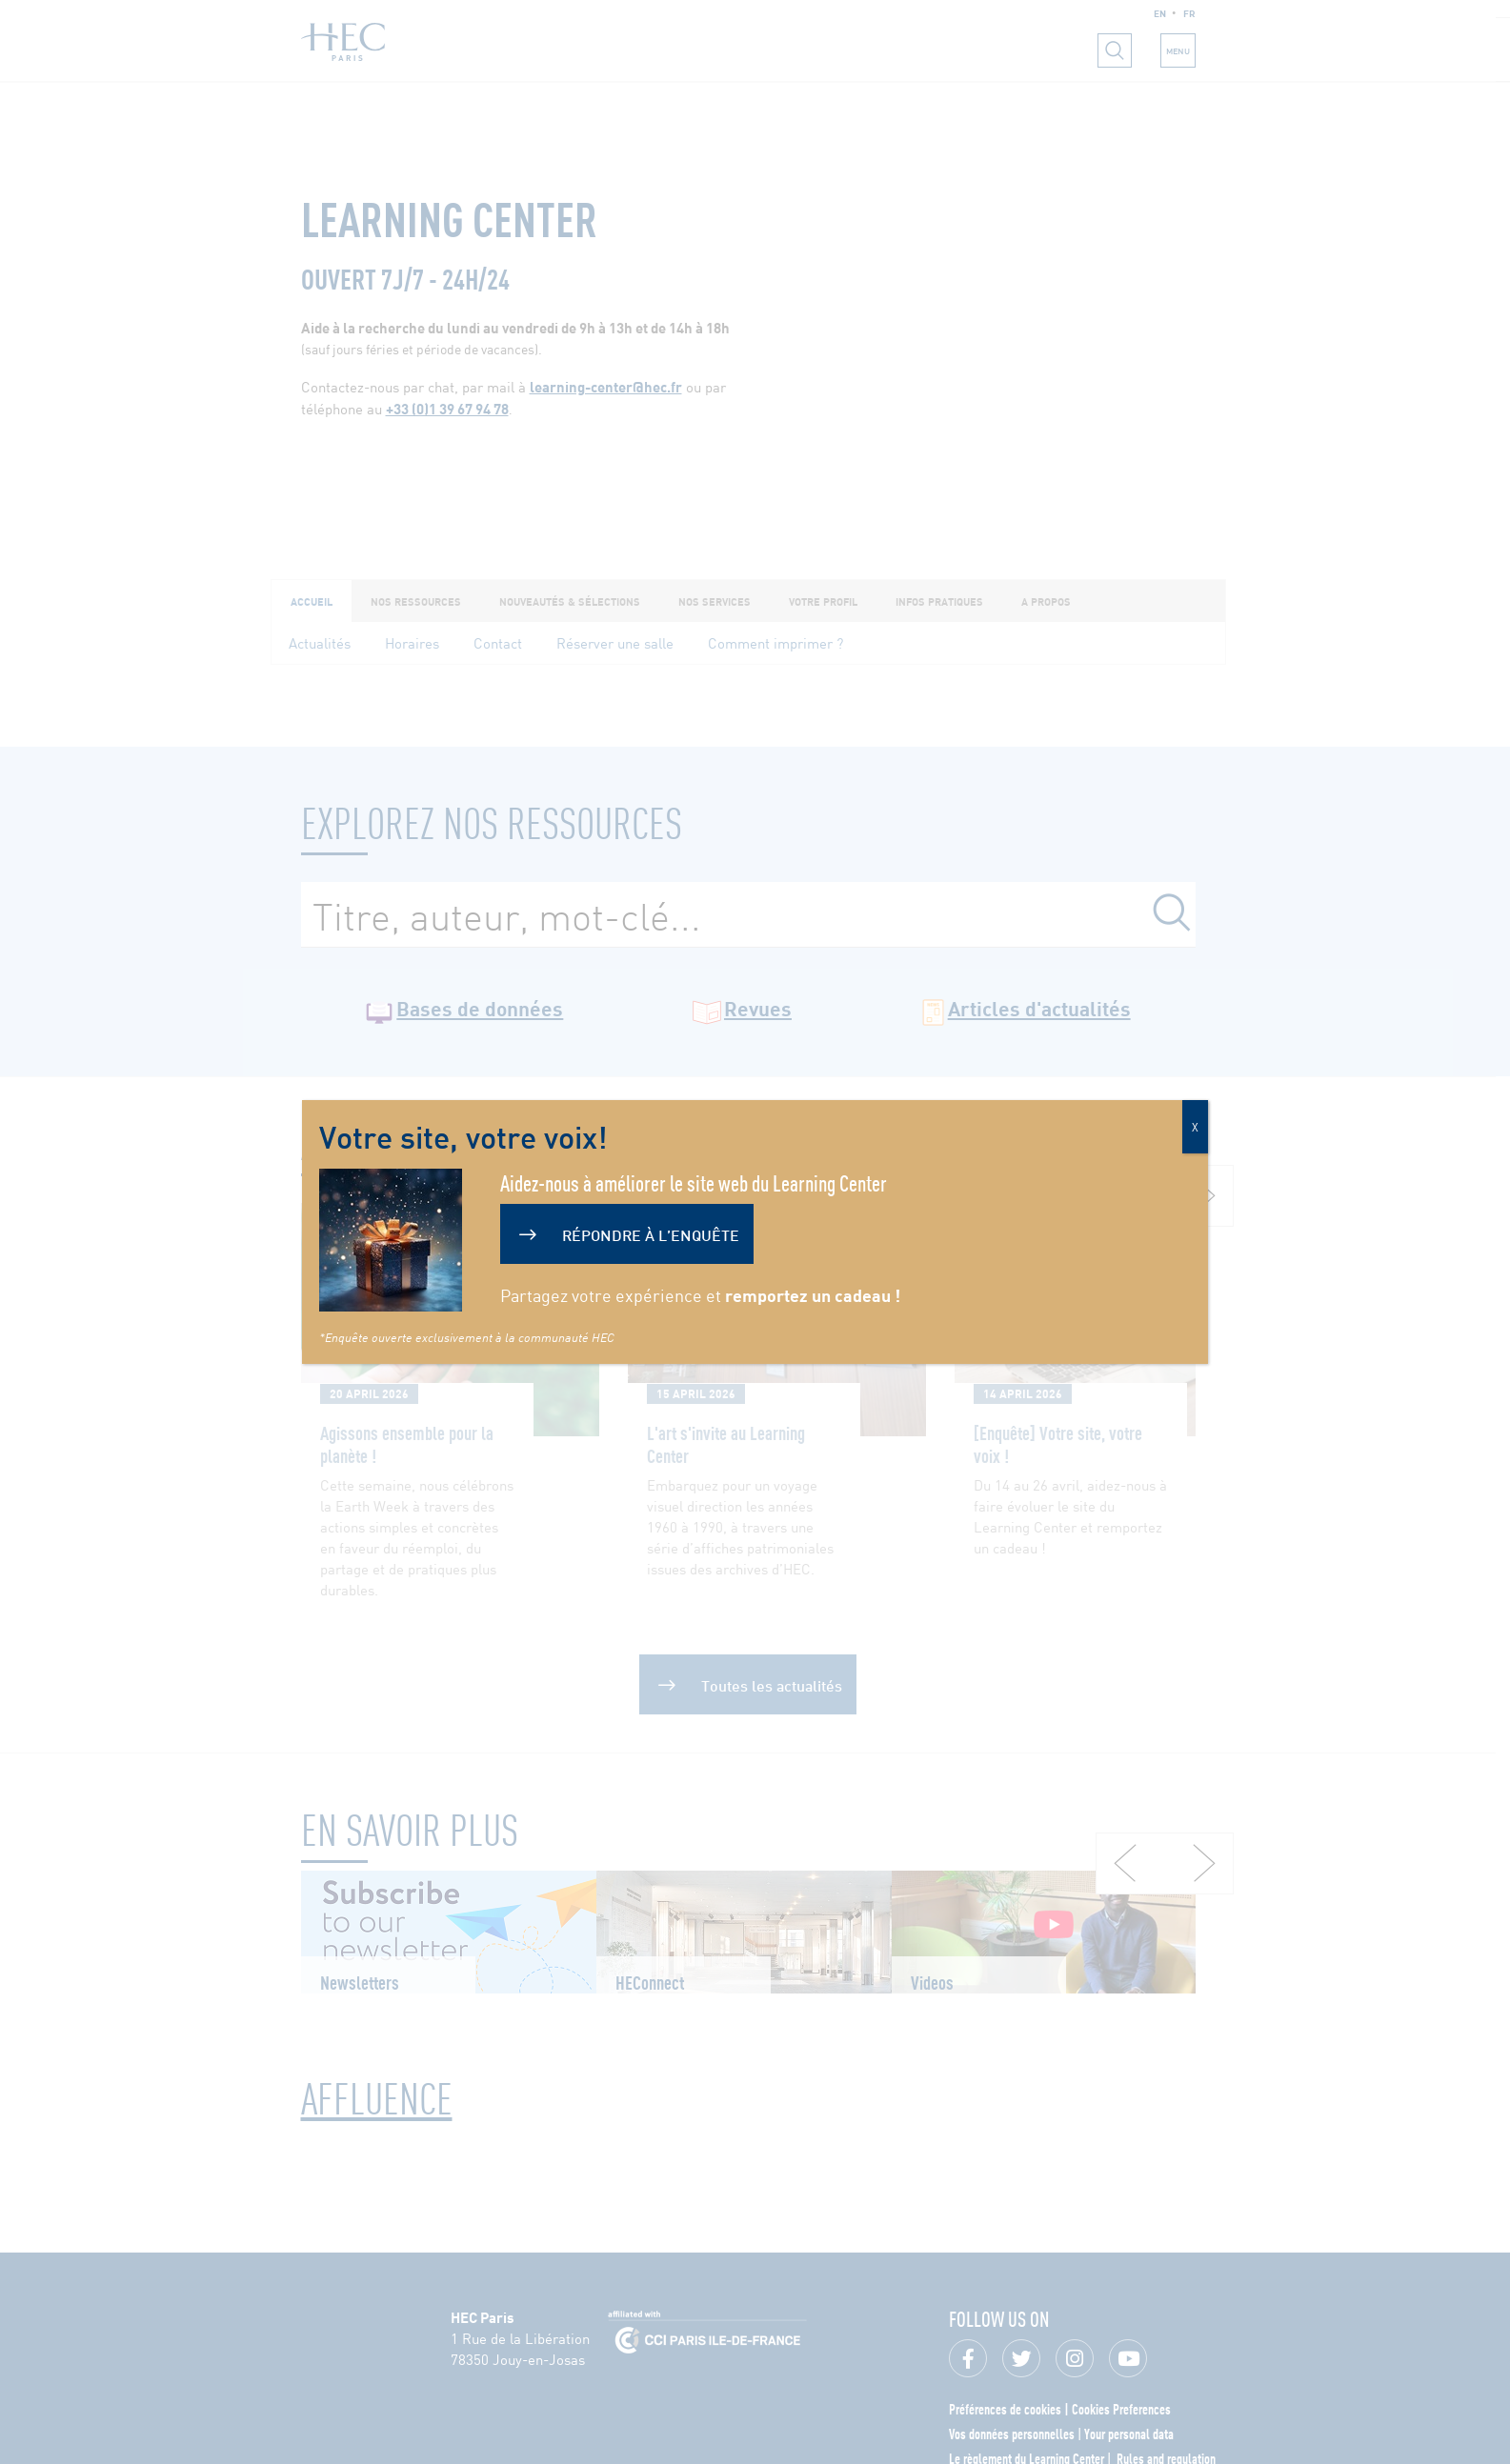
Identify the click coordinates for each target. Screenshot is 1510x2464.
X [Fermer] (1195, 1126)
